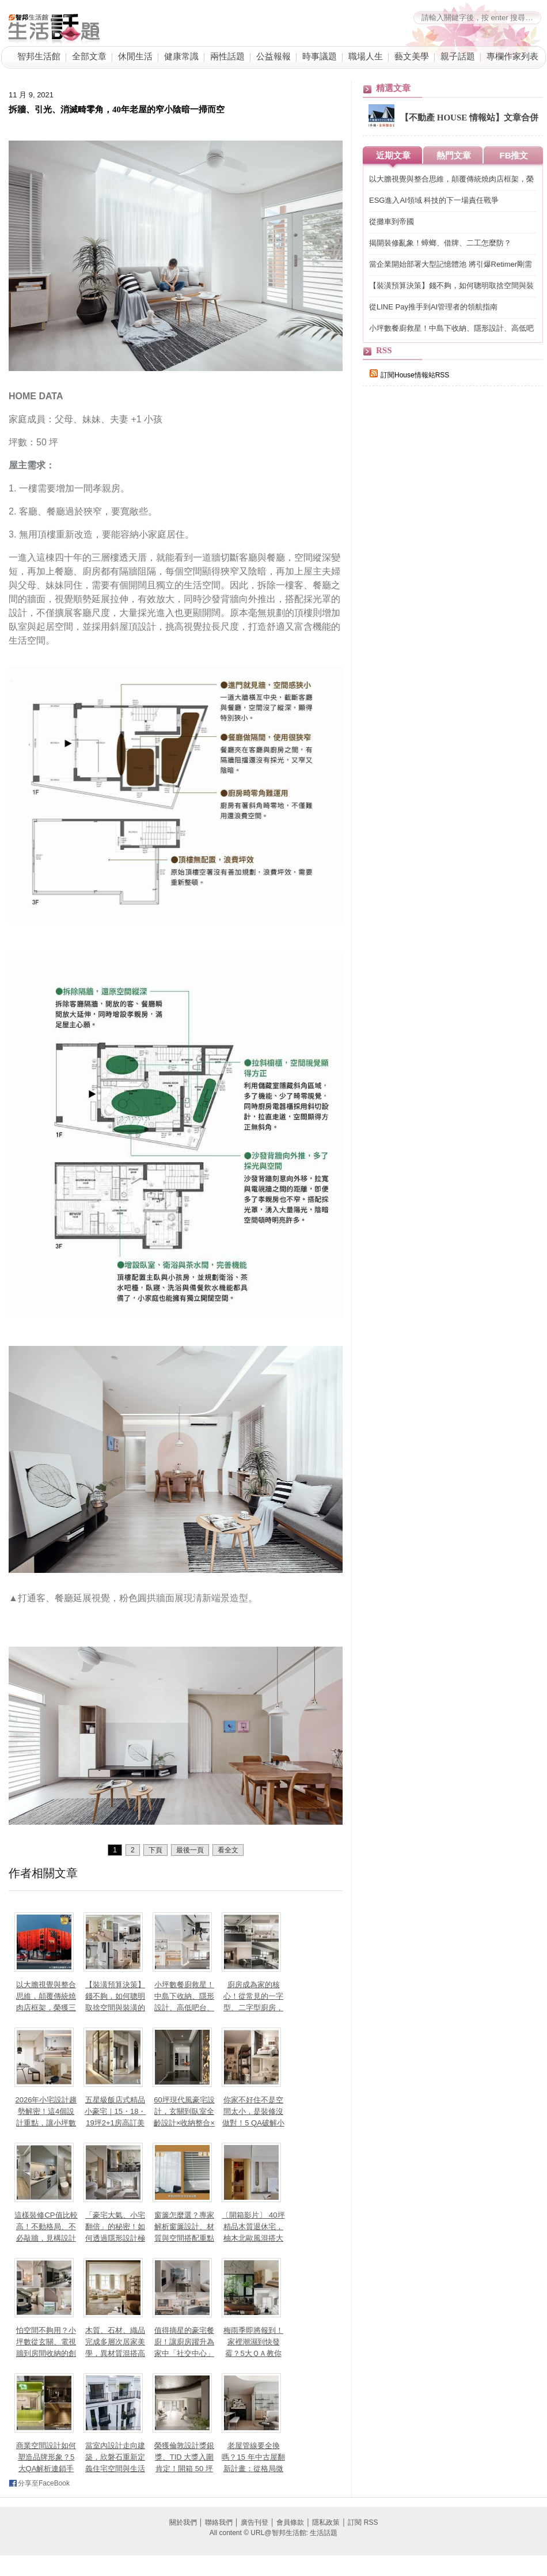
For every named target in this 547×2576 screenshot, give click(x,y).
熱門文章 (453, 155)
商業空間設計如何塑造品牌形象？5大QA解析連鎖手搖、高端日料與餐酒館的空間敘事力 (46, 2468)
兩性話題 (227, 56)
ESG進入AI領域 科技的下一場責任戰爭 (434, 200)
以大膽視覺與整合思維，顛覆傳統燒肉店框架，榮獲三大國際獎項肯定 (451, 179)
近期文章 (393, 155)
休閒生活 (135, 56)
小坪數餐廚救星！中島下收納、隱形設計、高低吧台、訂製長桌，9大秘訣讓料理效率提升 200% (451, 329)
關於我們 (183, 2522)
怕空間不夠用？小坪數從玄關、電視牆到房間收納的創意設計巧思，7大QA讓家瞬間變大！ (46, 2353)
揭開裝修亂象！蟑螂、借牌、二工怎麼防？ (440, 243)
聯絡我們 (219, 2522)
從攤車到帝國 (391, 221)
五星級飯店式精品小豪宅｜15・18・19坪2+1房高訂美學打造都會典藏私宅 (115, 2122)
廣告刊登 (254, 2522)
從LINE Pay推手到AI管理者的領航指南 (433, 306)
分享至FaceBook (44, 2483)
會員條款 (290, 2522)
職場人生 (365, 56)
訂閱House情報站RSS (409, 375)
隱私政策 (326, 2522)
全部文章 (89, 56)
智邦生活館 (38, 56)
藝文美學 (411, 56)
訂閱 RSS (363, 2522)
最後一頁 (190, 1850)
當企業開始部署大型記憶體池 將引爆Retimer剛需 (450, 264)
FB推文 (514, 155)
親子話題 (457, 56)
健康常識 (181, 56)
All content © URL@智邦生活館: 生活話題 (273, 2533)
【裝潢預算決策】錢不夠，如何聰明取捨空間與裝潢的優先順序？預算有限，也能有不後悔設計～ (451, 286)
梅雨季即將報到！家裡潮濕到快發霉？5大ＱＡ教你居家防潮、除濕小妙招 (253, 2353)
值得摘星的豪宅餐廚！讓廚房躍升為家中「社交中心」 (184, 2342)
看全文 (228, 1850)
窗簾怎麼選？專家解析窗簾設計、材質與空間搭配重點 (184, 2226)
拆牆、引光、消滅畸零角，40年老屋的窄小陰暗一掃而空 (117, 109)
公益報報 (273, 56)
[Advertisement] (449, 594)
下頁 (155, 1850)
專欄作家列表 (512, 56)
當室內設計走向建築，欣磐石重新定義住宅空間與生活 (115, 2457)
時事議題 (319, 56)
